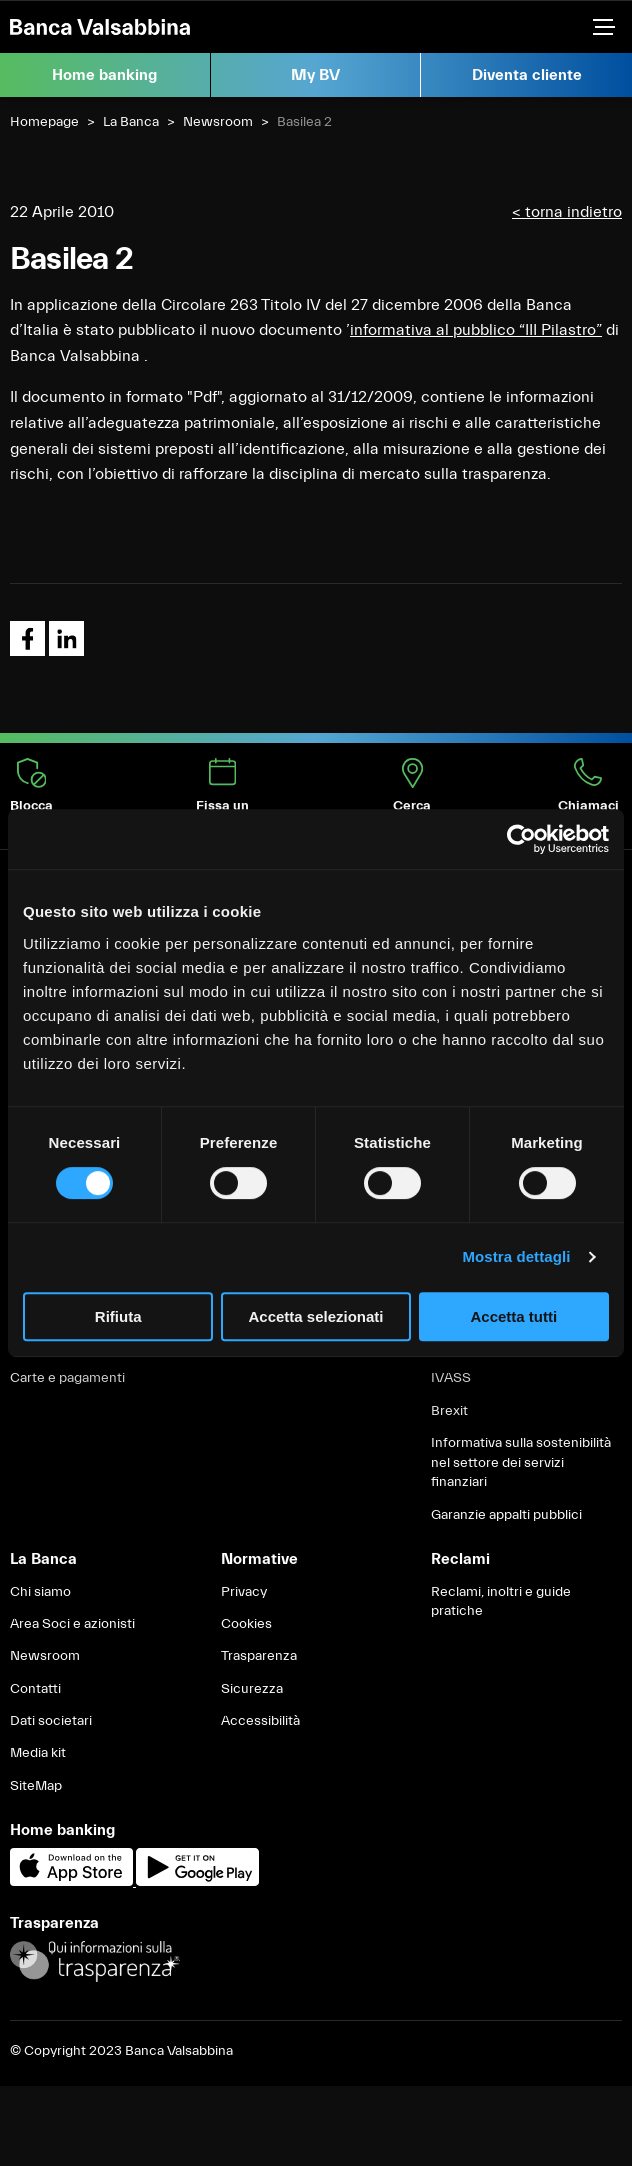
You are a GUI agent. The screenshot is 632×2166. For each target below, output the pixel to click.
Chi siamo (40, 1592)
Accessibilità (260, 1721)
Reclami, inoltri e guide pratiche (501, 1602)
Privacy (244, 1592)
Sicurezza (252, 1689)
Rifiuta (118, 1316)
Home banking (104, 75)
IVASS (451, 1378)
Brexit (449, 1411)
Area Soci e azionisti (72, 1624)
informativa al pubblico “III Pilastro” (476, 330)
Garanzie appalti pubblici (506, 1515)
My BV (315, 75)
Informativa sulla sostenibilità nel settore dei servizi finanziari (521, 1462)
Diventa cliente (527, 75)
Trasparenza (259, 1656)
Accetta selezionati (315, 1316)
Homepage (44, 122)
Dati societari (51, 1721)
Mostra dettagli (516, 1256)
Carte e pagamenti (67, 1378)
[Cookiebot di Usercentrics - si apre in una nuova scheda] (521, 839)
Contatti (35, 1689)
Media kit (38, 1753)
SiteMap (36, 1786)
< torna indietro (567, 212)
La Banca (131, 122)
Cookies (246, 1624)
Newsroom (218, 122)
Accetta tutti (513, 1316)
